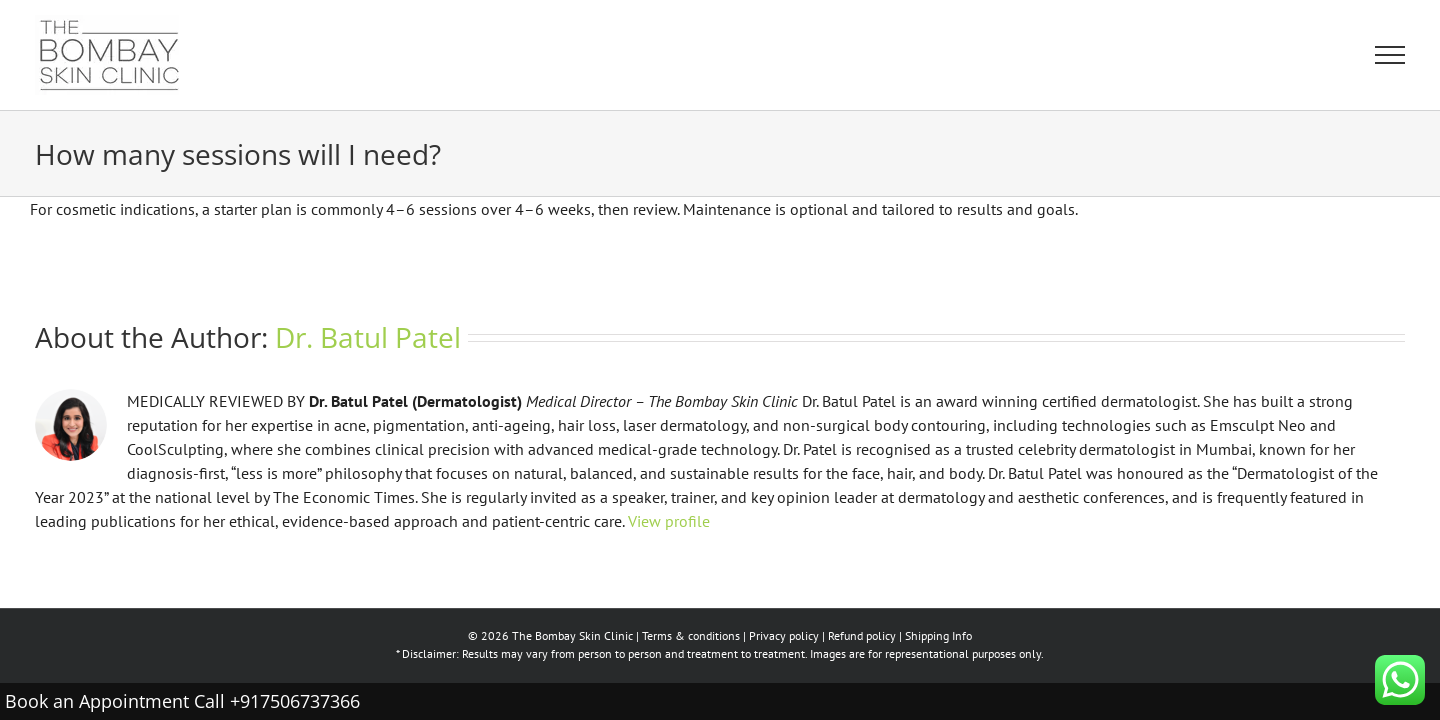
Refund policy (862, 635)
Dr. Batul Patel (368, 337)
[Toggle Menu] (1390, 55)
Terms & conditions (691, 635)
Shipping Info (938, 635)
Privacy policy (784, 635)
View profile (669, 521)
